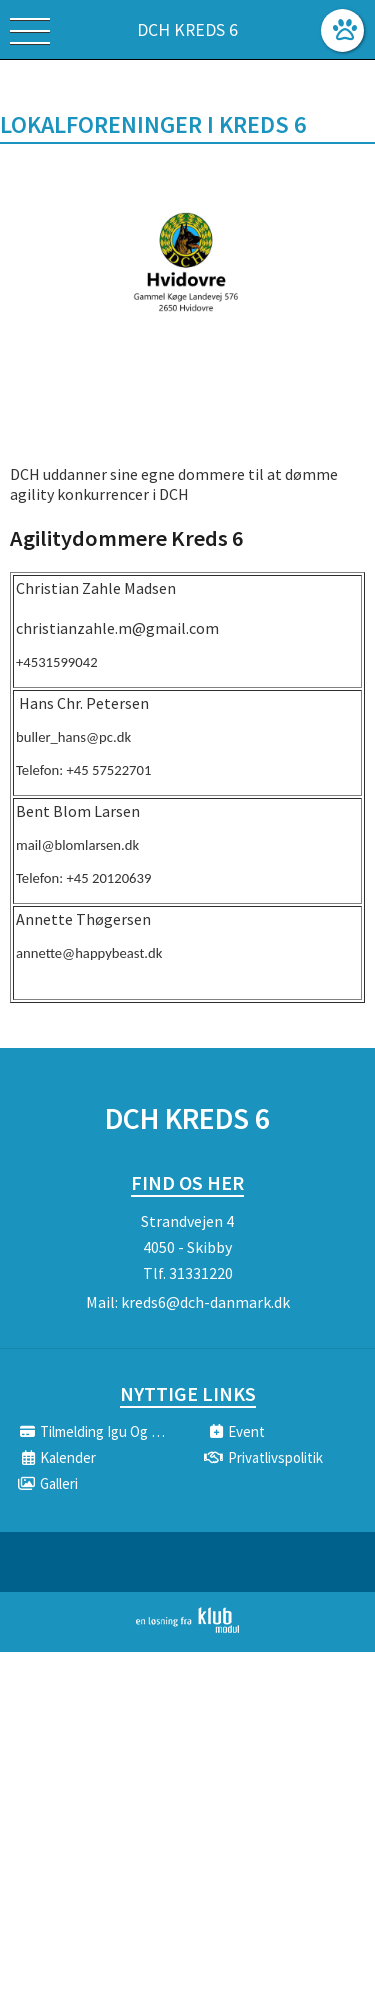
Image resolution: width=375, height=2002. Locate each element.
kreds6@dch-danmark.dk (205, 1302)
